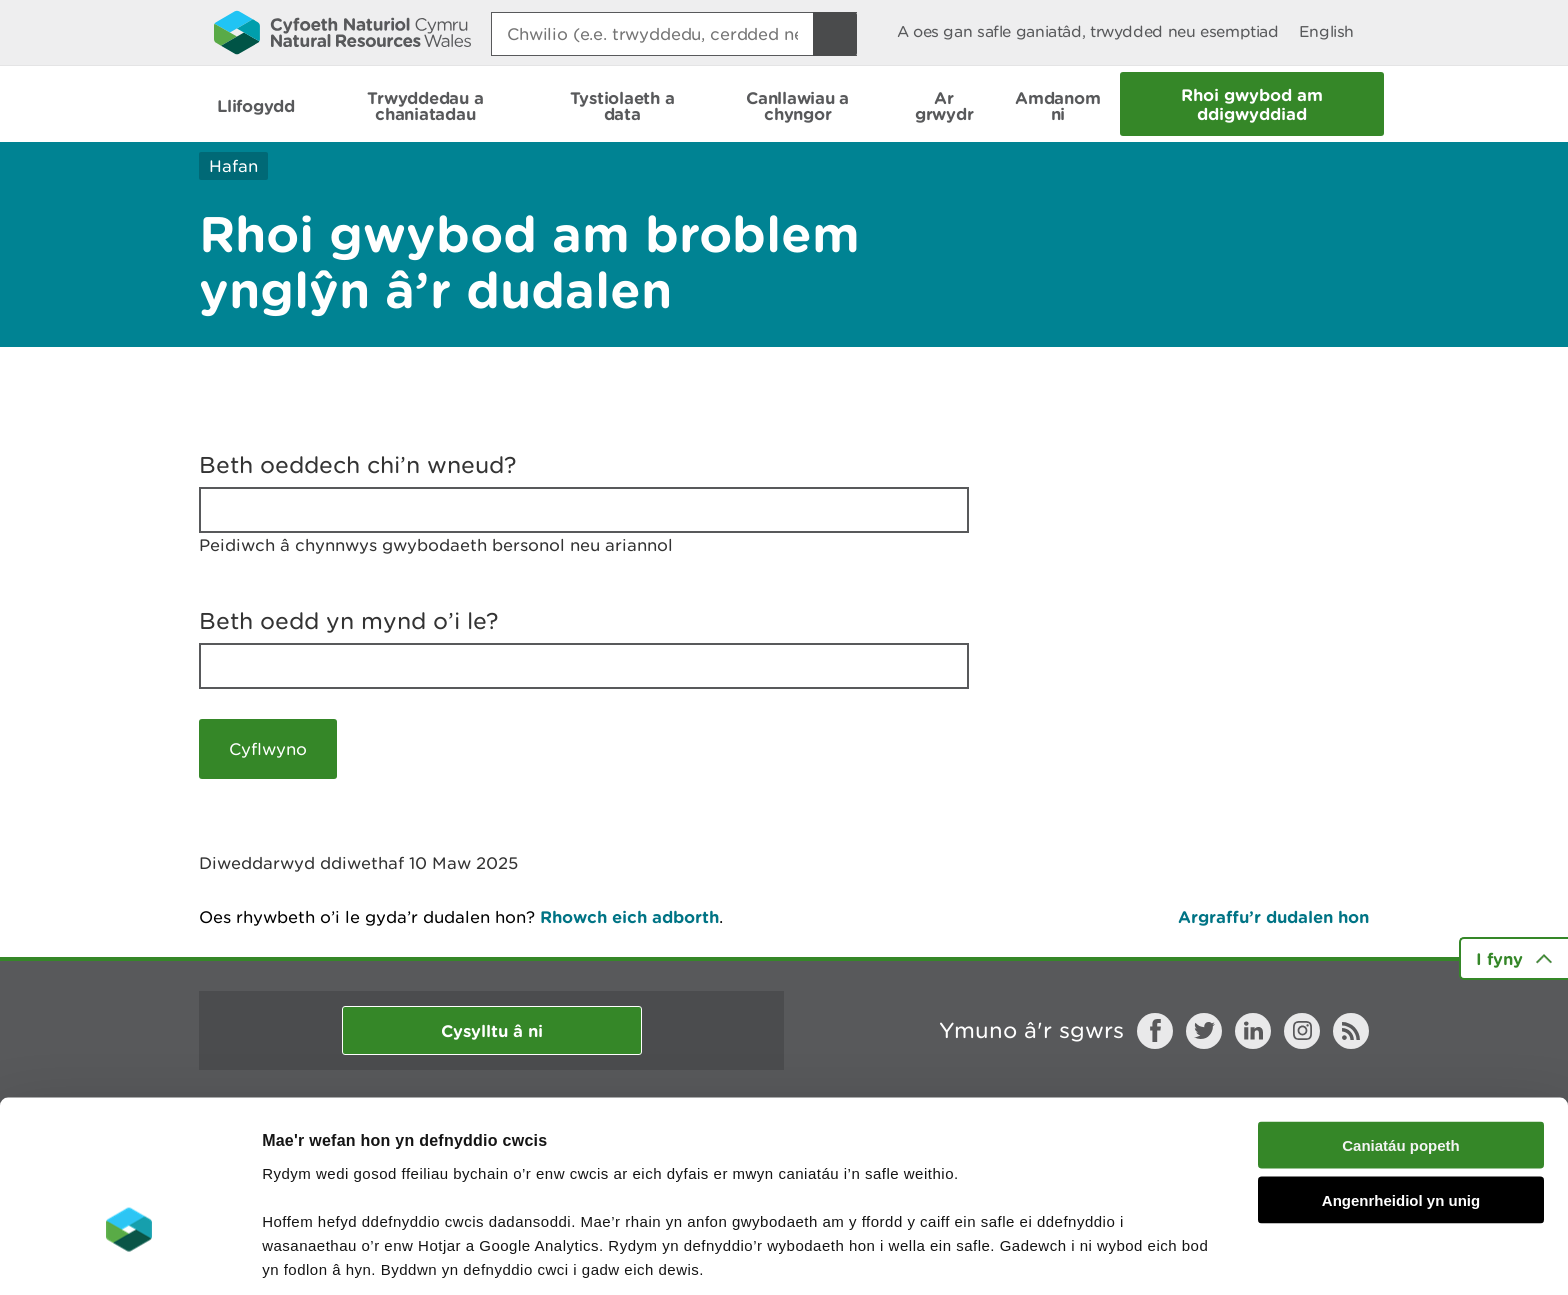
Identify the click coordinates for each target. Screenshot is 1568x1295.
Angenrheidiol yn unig (1401, 1074)
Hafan (233, 166)
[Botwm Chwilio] (835, 34)
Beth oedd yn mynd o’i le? (349, 621)
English (1326, 31)
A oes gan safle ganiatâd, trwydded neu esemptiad (1088, 31)
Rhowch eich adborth (629, 916)
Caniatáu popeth (1401, 1019)
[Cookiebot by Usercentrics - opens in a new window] (129, 1256)
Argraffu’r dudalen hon (1273, 916)
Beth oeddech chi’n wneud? (358, 465)
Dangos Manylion (1112, 1255)
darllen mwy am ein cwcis (402, 1190)
